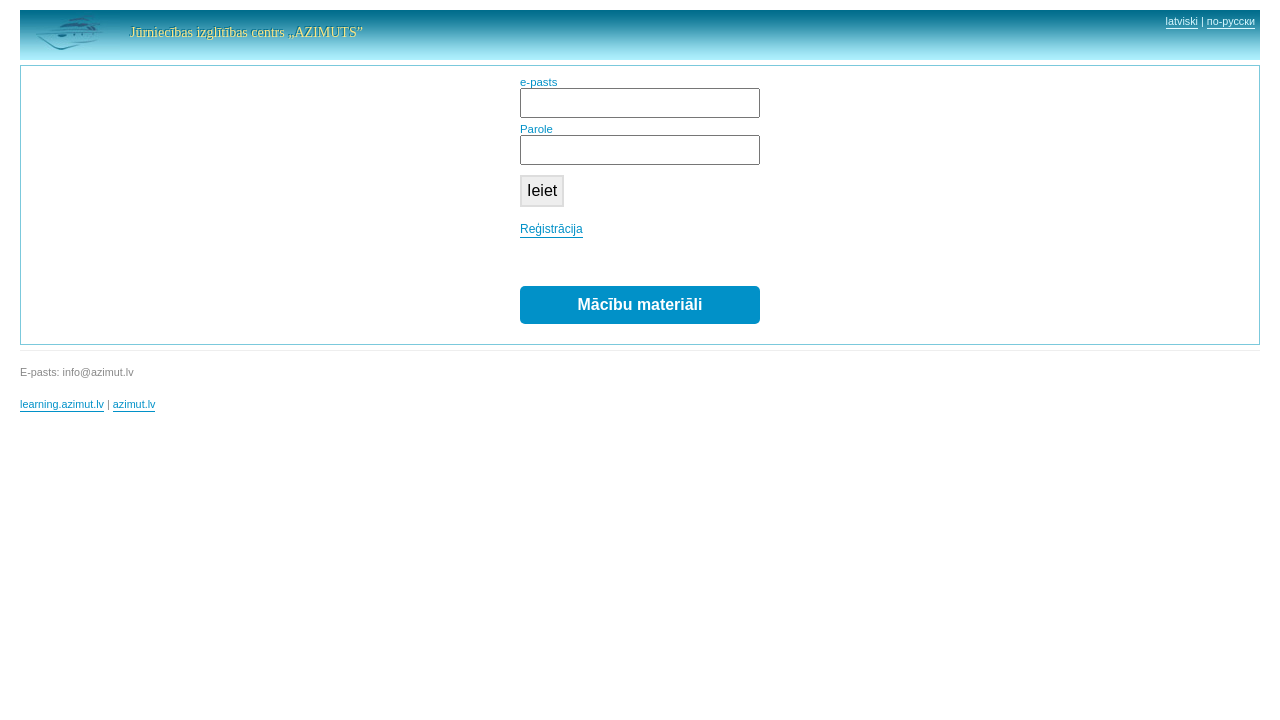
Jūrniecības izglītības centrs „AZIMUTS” (246, 32)
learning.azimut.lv (62, 404)
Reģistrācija (551, 229)
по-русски (1231, 21)
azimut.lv (134, 404)
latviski (1182, 21)
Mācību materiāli (640, 304)
